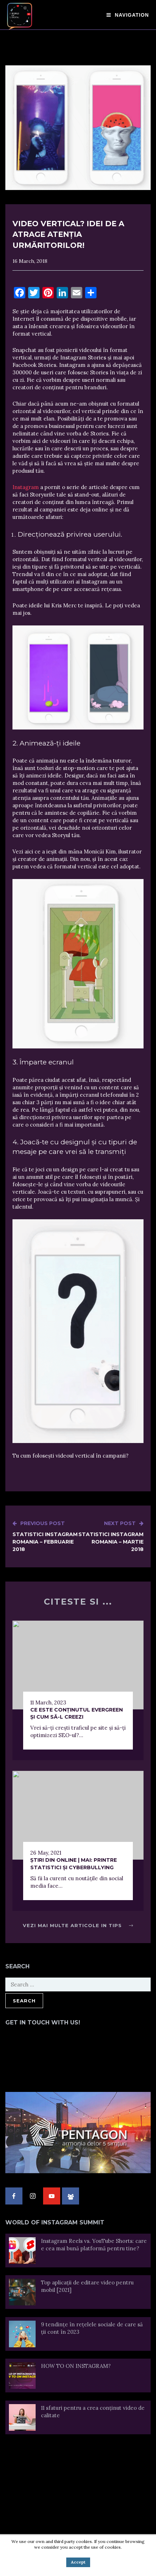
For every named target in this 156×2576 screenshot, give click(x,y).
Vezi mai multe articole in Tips (78, 1925)
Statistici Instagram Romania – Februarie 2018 (45, 1536)
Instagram (25, 487)
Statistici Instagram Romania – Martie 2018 (111, 1536)
